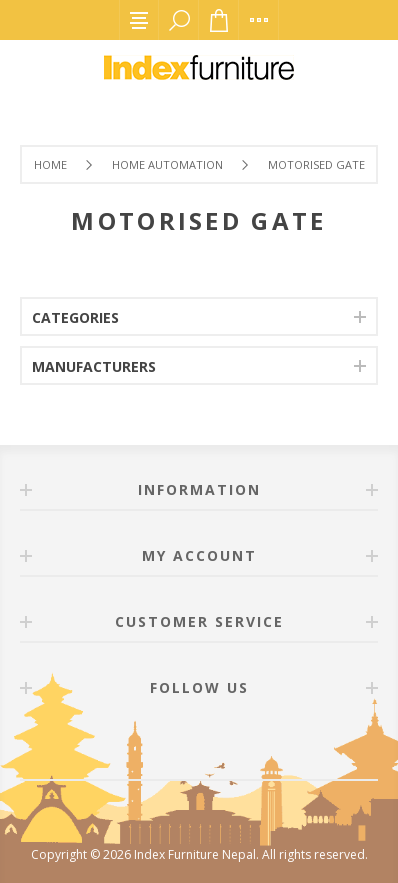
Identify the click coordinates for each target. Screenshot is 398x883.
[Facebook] (175, 744)
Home (50, 164)
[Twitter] (223, 744)
